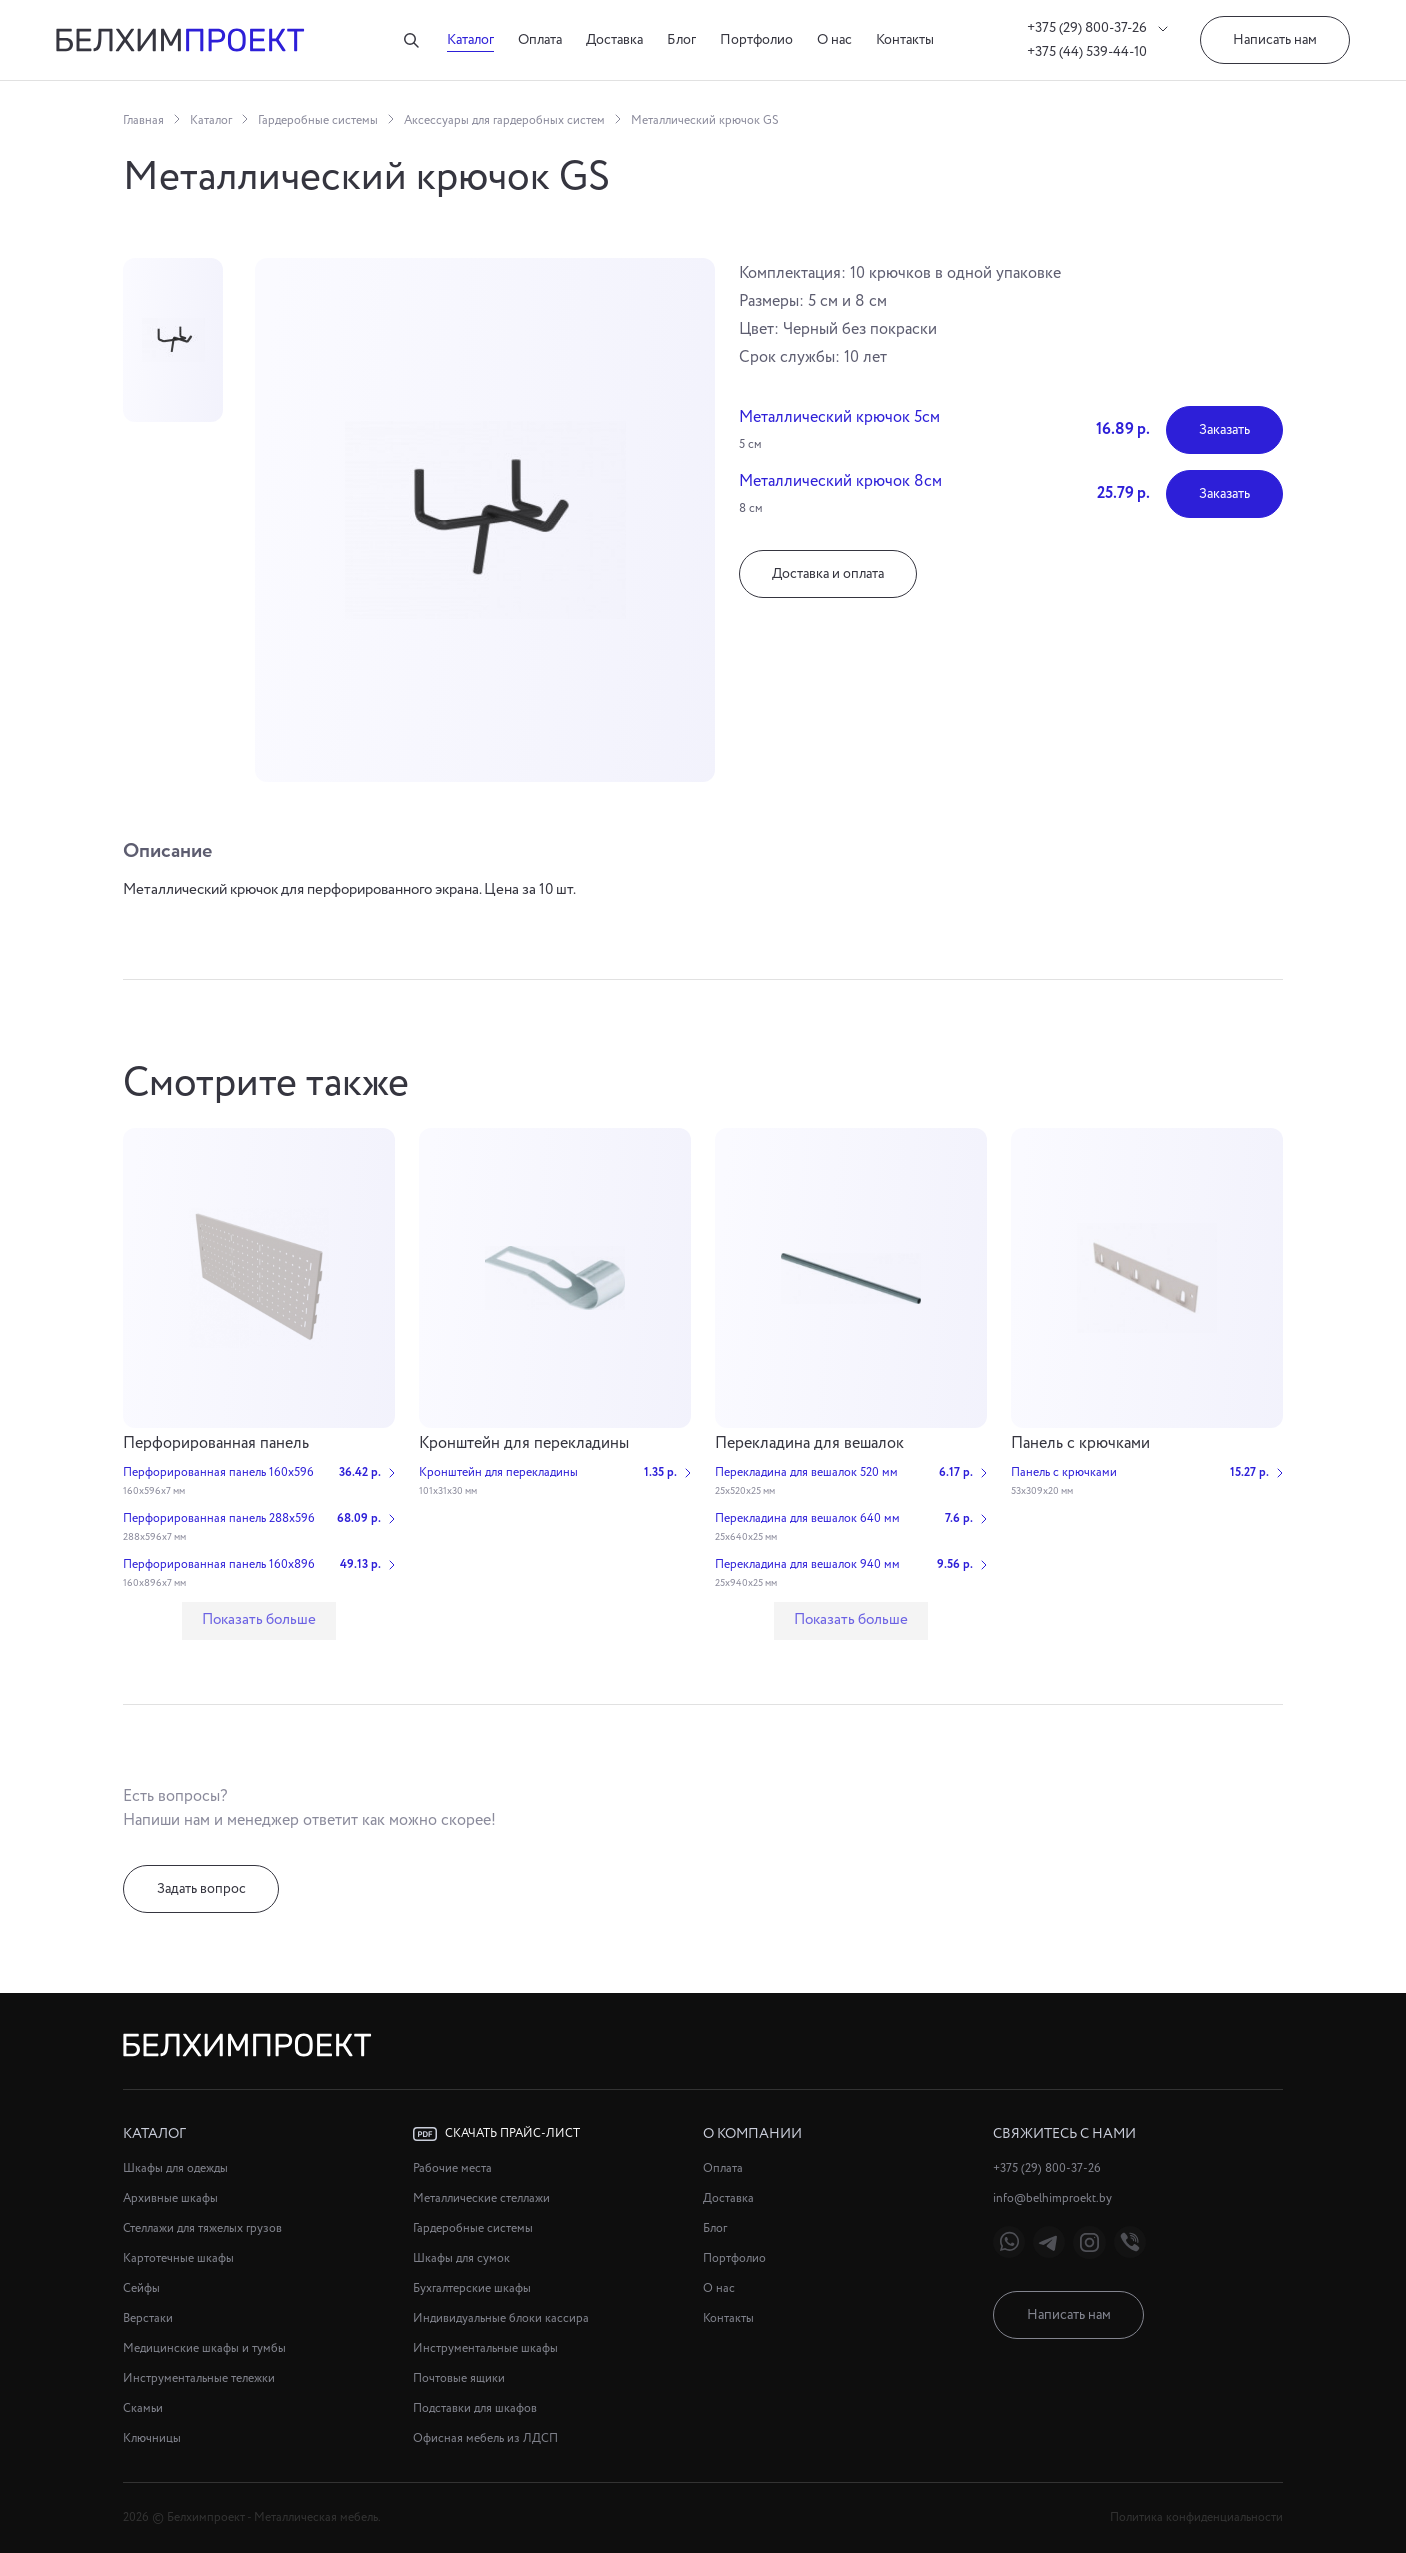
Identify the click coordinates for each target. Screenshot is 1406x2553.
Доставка (614, 40)
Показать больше (259, 1620)
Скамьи (143, 2408)
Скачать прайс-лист (496, 2134)
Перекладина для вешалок (809, 1443)
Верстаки (148, 2318)
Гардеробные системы (318, 120)
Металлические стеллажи (481, 2198)
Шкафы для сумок (461, 2258)
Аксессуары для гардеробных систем (504, 120)
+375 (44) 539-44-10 (1087, 52)
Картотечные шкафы (178, 2258)
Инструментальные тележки (199, 2378)
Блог (681, 40)
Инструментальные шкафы (485, 2348)
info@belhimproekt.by (1052, 2198)
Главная (143, 120)
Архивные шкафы (170, 2198)
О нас (834, 40)
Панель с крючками (1080, 1443)
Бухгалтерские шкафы (472, 2288)
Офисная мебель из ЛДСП (485, 2438)
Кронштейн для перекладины (524, 1443)
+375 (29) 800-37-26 (1097, 28)
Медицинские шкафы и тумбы (204, 2348)
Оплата (540, 40)
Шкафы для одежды (175, 2168)
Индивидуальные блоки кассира (501, 2318)
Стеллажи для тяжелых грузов (202, 2228)
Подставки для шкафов (475, 2408)
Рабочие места (452, 2168)
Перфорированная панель (216, 1443)
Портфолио (756, 40)
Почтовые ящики (459, 2378)
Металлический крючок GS (705, 120)
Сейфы (141, 2288)
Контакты (905, 40)
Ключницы (152, 2438)
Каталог (470, 40)
